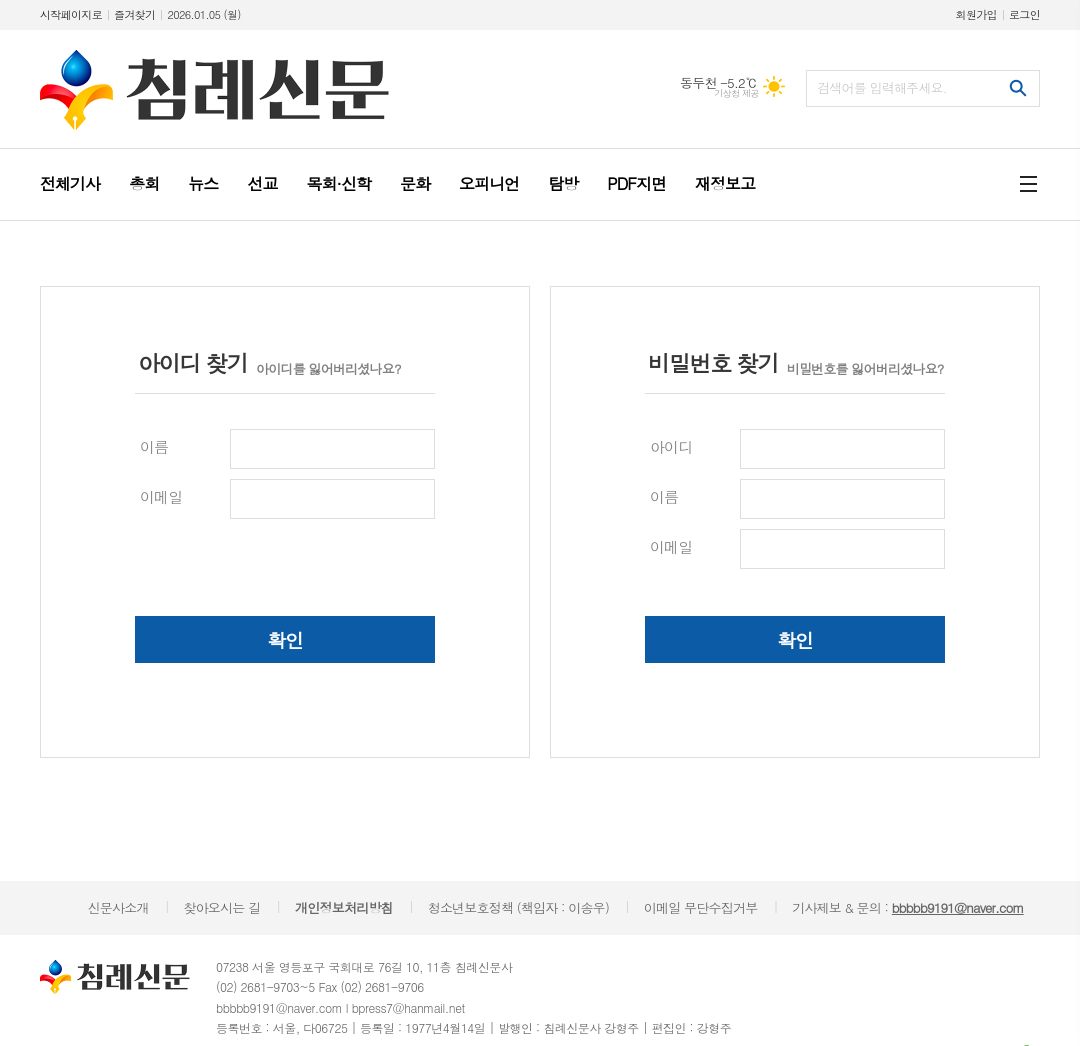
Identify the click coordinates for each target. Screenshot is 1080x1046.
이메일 (161, 496)
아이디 (671, 446)
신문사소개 (118, 907)
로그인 (1024, 14)
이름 (154, 446)
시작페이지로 (71, 14)
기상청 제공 (736, 93)
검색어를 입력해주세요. (882, 87)
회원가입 (976, 14)
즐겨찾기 (134, 14)
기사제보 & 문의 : (908, 907)
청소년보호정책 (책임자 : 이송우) (518, 907)
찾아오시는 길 (221, 907)
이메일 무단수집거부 (701, 907)
